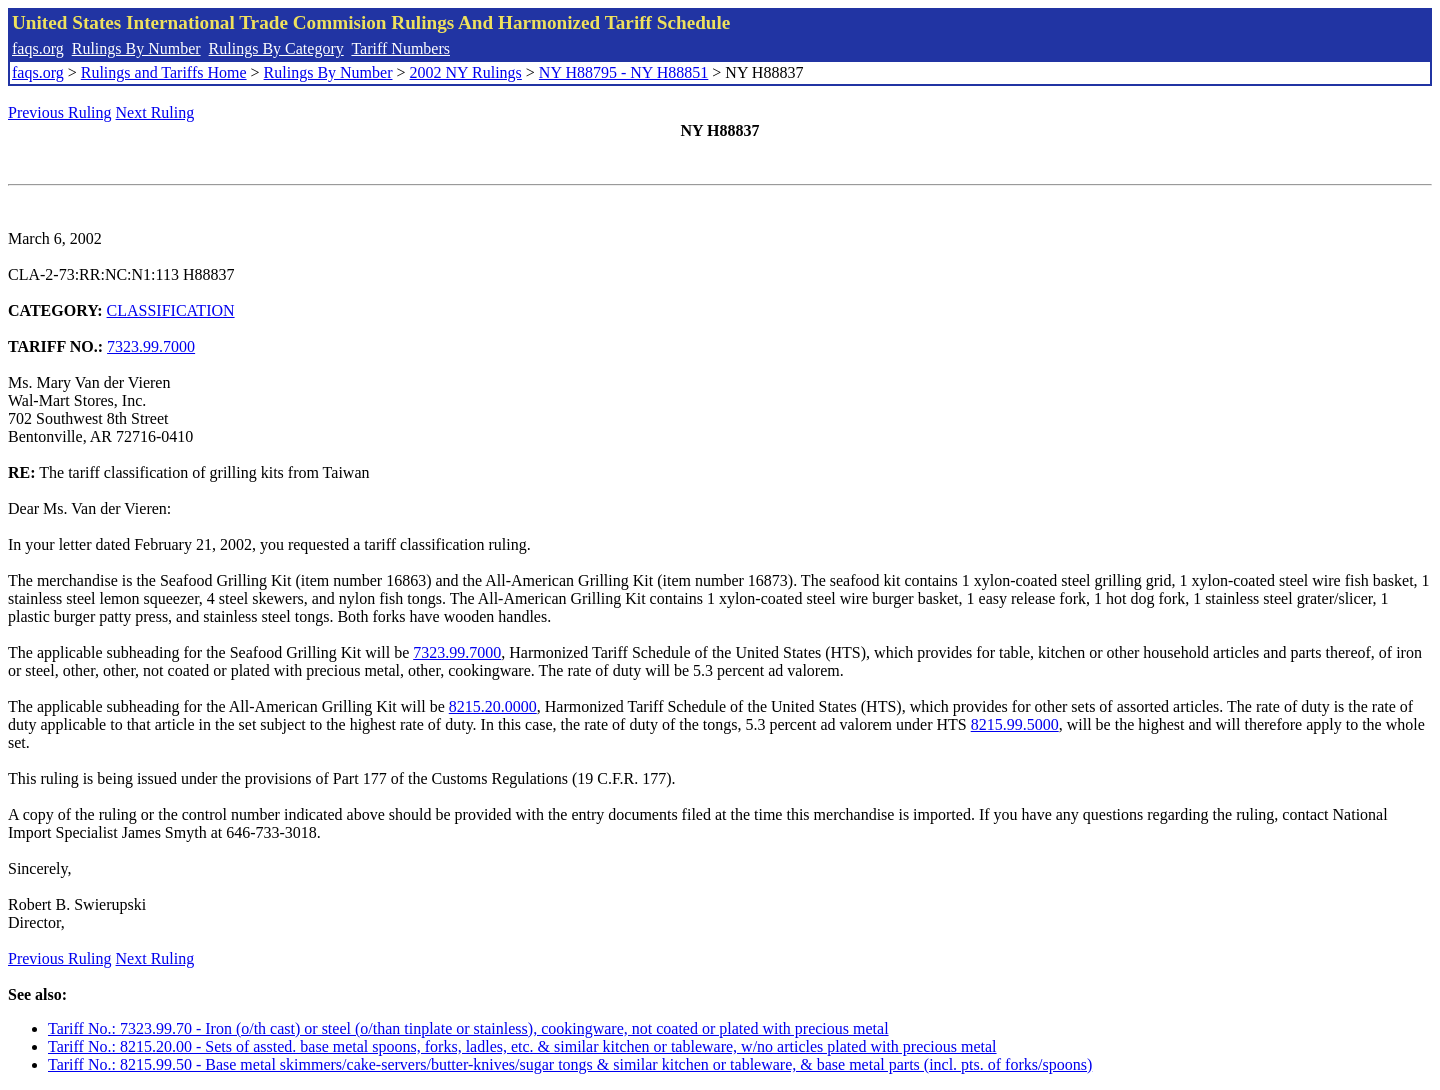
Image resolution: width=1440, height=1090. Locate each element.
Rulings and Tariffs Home (164, 72)
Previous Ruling (60, 112)
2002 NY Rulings (466, 72)
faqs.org (38, 48)
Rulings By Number (136, 48)
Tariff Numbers (400, 48)
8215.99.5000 (1015, 724)
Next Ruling (155, 112)
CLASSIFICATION (171, 310)
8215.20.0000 (493, 706)
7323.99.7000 (151, 346)
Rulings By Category (276, 48)
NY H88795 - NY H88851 (623, 72)
